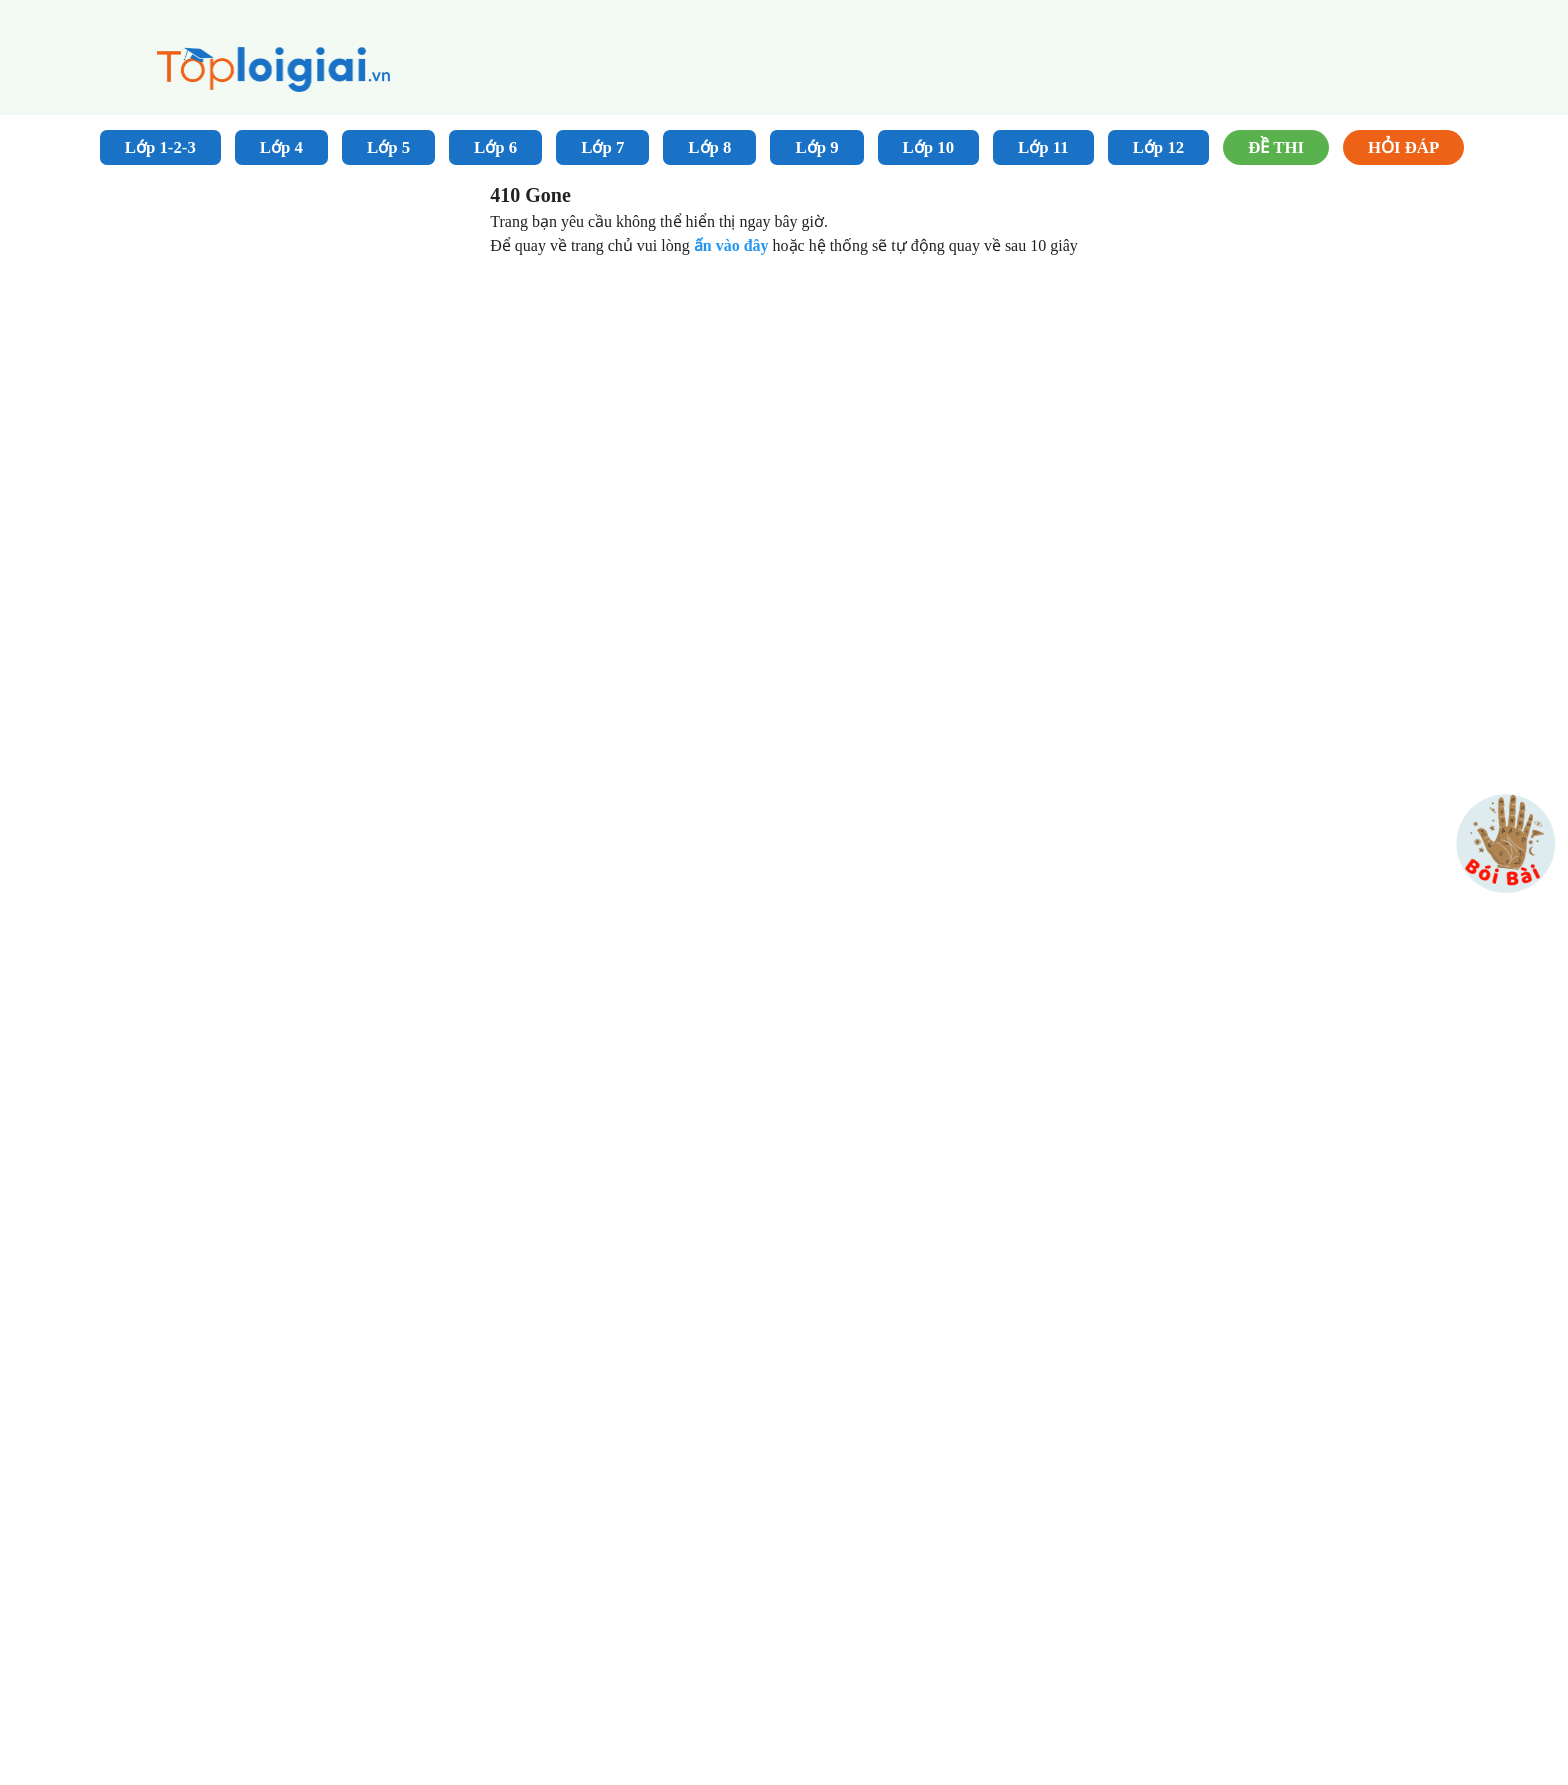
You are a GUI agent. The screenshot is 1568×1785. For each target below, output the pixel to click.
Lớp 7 (602, 147)
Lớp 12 (1159, 147)
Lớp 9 (816, 147)
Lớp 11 (1043, 147)
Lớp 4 (281, 147)
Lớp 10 (929, 147)
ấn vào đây (733, 245)
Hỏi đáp (1403, 147)
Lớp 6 (495, 147)
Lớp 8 (709, 147)
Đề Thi (1276, 147)
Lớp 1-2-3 (160, 147)
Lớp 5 (388, 147)
